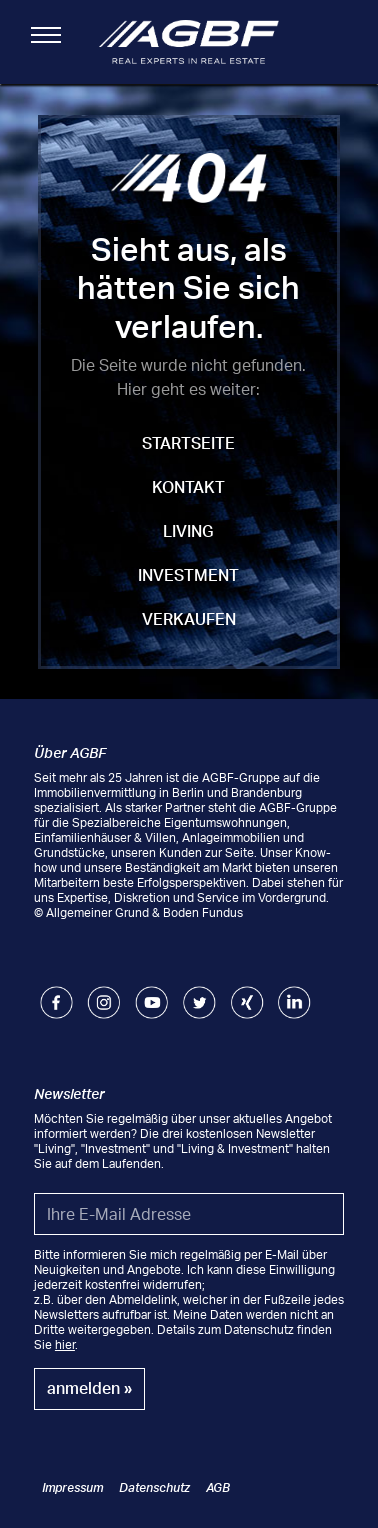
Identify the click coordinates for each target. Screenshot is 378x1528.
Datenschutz (154, 1487)
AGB (218, 1487)
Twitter (199, 993)
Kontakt (188, 487)
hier (65, 1344)
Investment (188, 575)
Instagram (103, 993)
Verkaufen (189, 619)
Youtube (151, 993)
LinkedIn (294, 993)
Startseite (188, 443)
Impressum (72, 1487)
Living (188, 531)
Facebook (56, 993)
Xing (243, 993)
